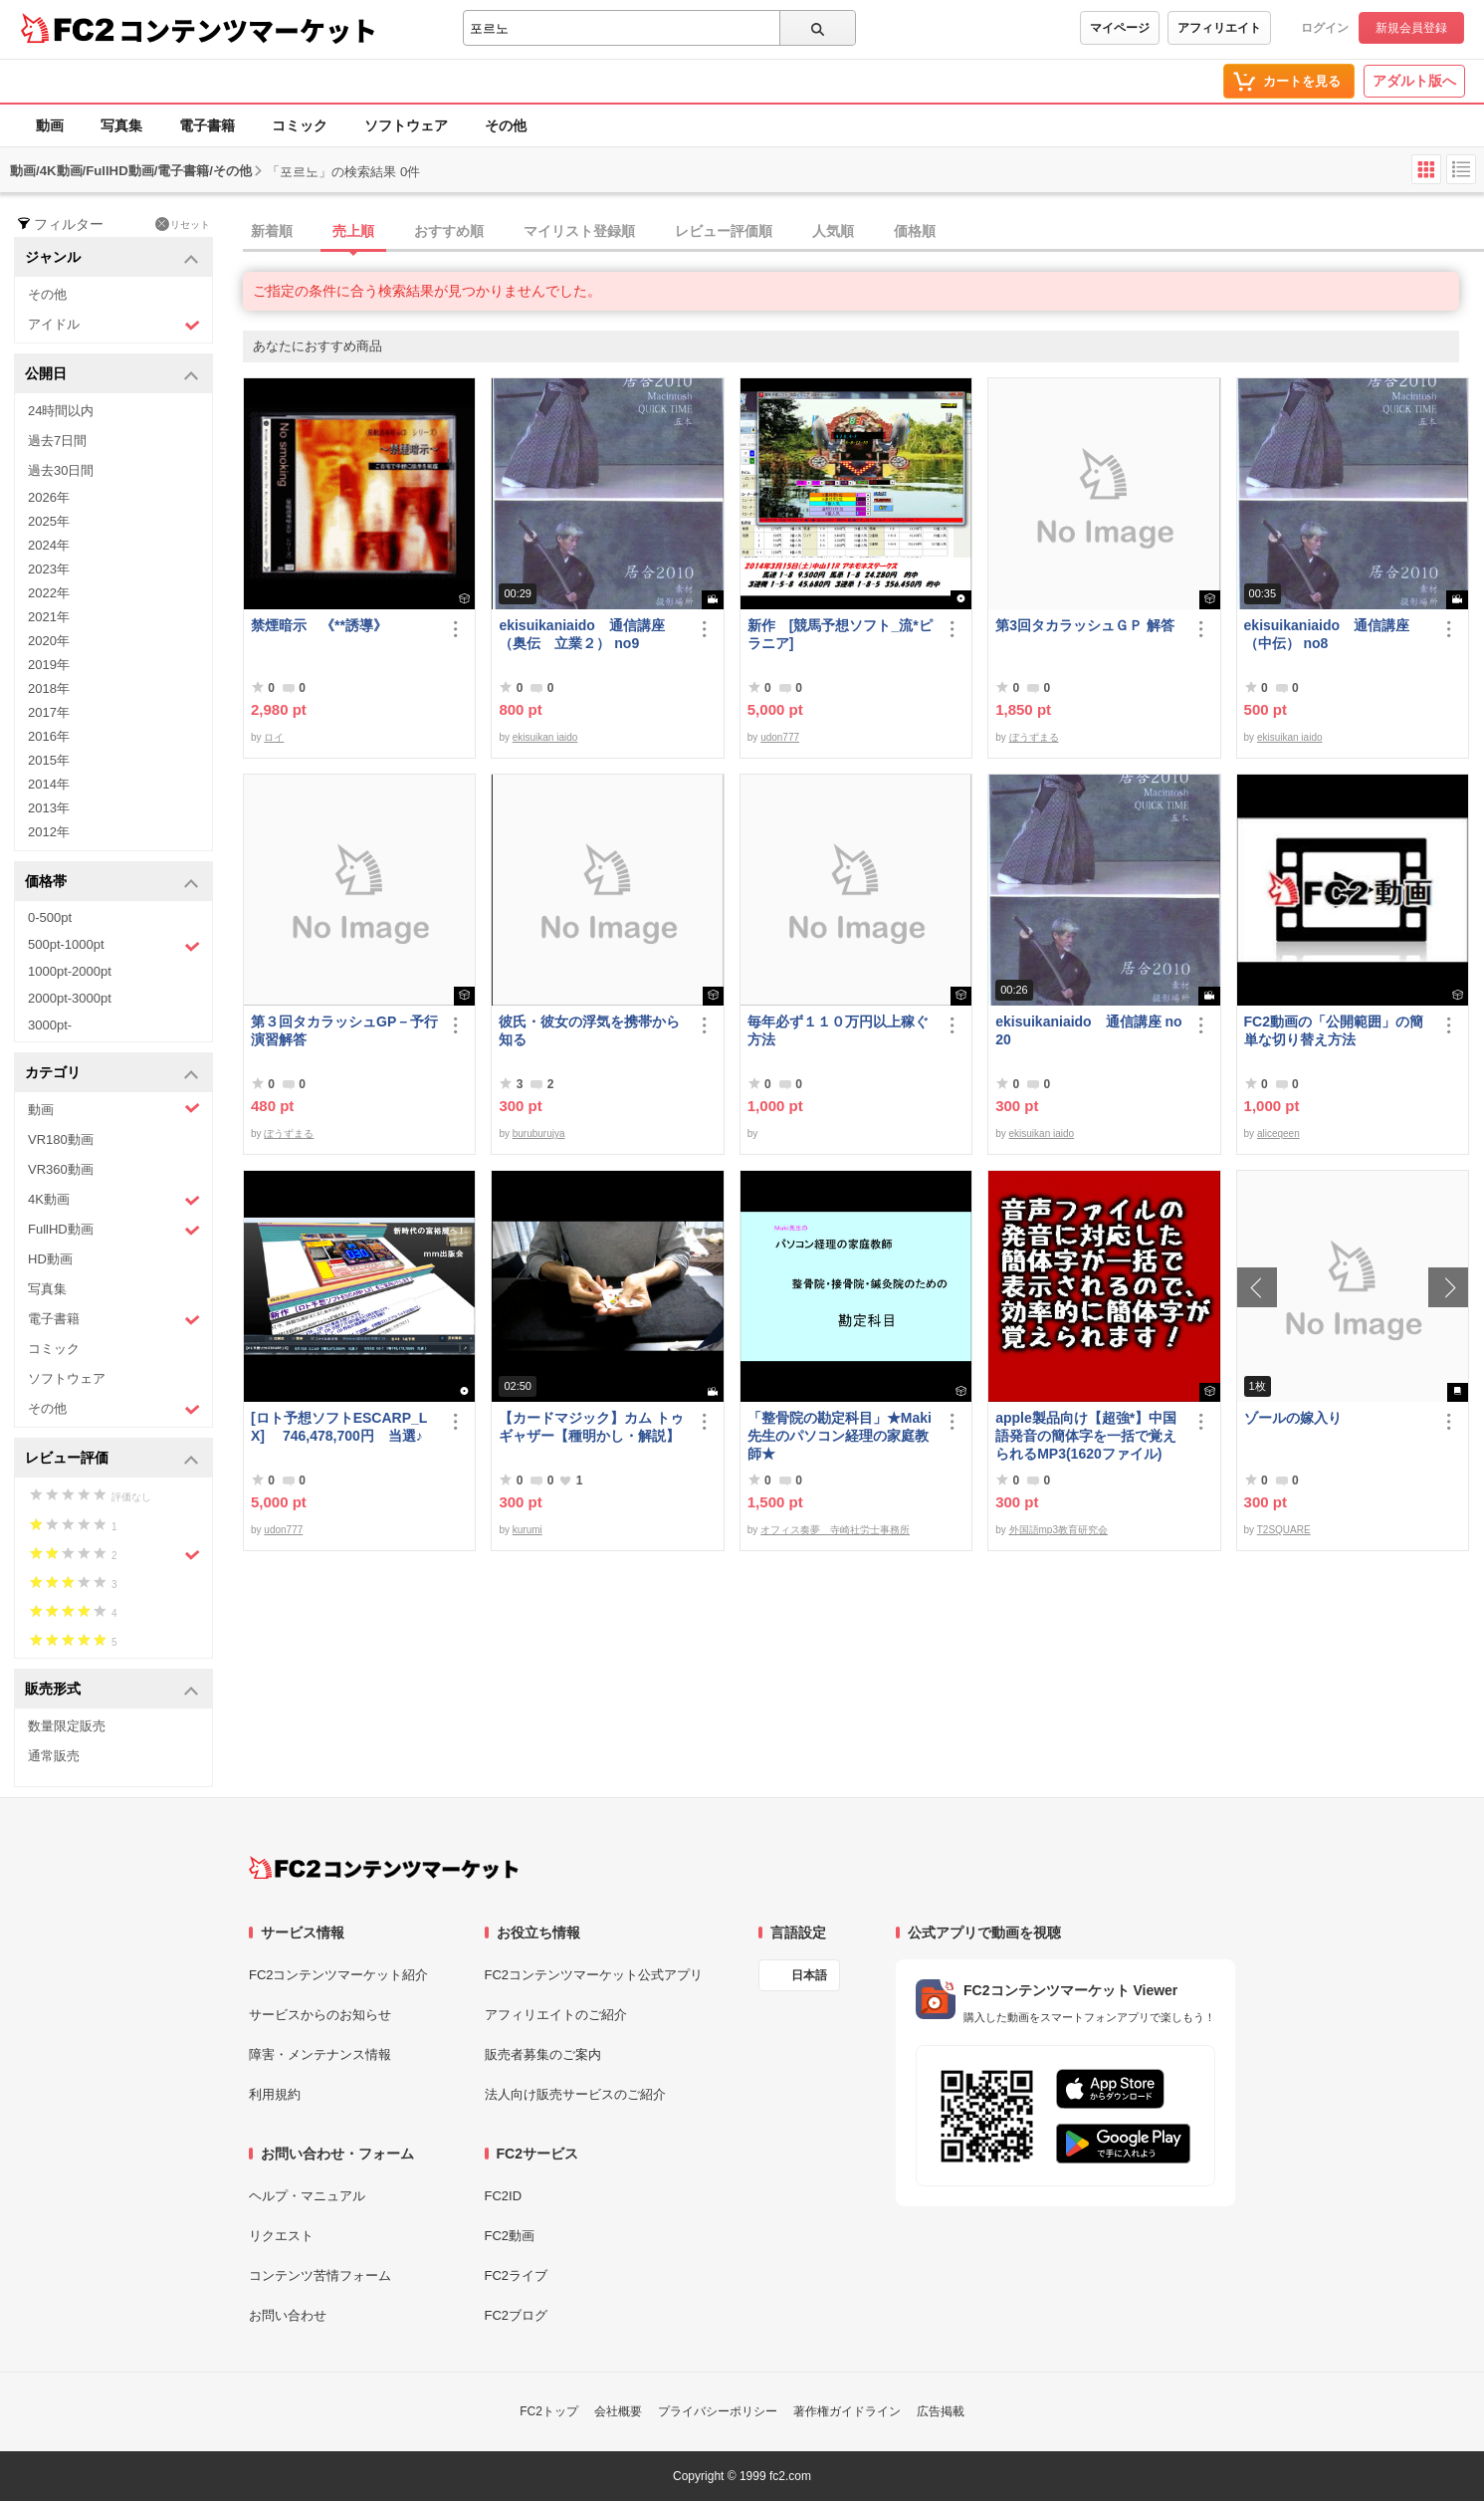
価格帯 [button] (112, 882)
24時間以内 (61, 410)
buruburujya (539, 1133)
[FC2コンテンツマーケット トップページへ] (384, 1868)
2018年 (49, 688)
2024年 (49, 545)
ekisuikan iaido (545, 737)
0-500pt (50, 917)
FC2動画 (510, 2235)
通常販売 (54, 1755)
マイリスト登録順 (579, 231)
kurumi (527, 1529)
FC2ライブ (516, 2275)
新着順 (272, 231)
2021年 (49, 616)
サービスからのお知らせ (320, 2014)
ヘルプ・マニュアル (307, 2195)
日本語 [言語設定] (809, 1975)
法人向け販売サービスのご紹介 (575, 2094)
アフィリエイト (1219, 28)
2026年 (49, 497)
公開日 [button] (112, 374)
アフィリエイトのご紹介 (556, 2014)
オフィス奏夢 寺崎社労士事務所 (835, 1529)
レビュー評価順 (723, 231)
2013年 (49, 807)
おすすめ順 (449, 231)
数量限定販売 (67, 1725)
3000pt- (50, 1025)
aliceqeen (1278, 1133)
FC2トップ (549, 2411)
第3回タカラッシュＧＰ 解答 (1084, 625)
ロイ (274, 737)
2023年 (49, 569)
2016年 (49, 736)
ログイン (1325, 28)
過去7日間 (57, 440)
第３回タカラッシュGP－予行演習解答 (344, 1030)
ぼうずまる (1034, 737)
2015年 (49, 760)
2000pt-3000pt (69, 998)
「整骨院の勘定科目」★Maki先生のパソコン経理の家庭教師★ (839, 1436)
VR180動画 (61, 1139)
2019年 (49, 664)
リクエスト (281, 2235)
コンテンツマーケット (247, 30)
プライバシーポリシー (717, 2411)
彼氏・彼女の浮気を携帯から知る (589, 1030)
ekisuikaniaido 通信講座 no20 (1088, 1030)
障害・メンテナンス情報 (320, 2054)
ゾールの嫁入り (1293, 1418)
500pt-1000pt (114, 946)
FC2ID (504, 2195)
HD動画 (50, 1258)
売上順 (353, 231)
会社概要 (618, 2411)
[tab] (863, 232)
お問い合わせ (287, 2315)
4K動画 (114, 1200)
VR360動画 (61, 1169)
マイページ (1120, 28)
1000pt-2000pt (69, 971)
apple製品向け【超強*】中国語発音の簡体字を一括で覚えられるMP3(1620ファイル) (1085, 1436)
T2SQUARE (1284, 1529)
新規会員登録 (1411, 28)
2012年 (49, 831)
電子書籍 (207, 125)
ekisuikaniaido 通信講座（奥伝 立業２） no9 (581, 634)
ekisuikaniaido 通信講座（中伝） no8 (1326, 634)
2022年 (49, 592)
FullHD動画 (114, 1230)
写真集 (121, 125)
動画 (50, 125)
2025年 (49, 521)
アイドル (114, 325)
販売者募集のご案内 (543, 2054)
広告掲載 (940, 2411)
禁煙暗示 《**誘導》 (319, 625)
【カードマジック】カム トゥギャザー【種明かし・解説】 (591, 1427)
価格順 (915, 231)
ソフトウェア (406, 125)
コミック (299, 125)
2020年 (49, 640)
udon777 (779, 737)
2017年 (49, 712)
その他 (506, 125)
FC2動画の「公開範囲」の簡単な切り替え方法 (1333, 1030)
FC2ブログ (516, 2315)
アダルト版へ (1414, 81)
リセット (182, 224)
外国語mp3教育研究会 (1058, 1529)
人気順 (833, 231)
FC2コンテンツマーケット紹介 (339, 1974)
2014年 (49, 784)
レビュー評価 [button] (112, 1459)
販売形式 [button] (112, 1690)
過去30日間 (61, 470)
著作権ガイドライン (847, 2411)
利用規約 (275, 2094)
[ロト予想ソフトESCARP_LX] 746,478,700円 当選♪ (339, 1427)
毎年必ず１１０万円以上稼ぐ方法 (838, 1030)
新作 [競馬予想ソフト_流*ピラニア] (840, 634)
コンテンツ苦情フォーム (320, 2275)
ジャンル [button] (112, 258)
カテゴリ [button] (112, 1073)
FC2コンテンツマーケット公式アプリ (594, 1974)
